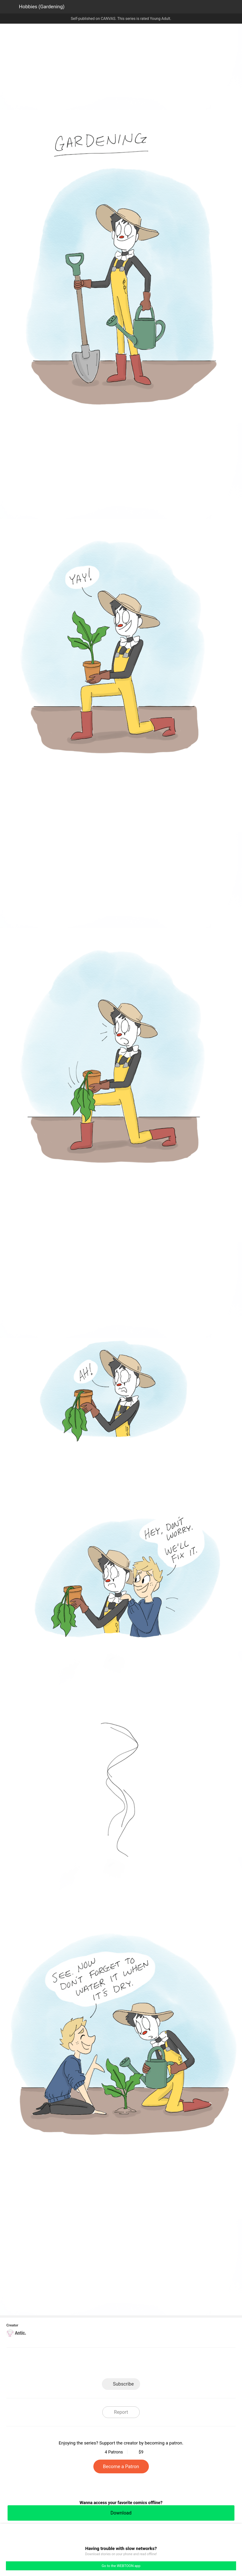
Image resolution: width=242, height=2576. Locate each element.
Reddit (163, 2364)
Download (120, 2513)
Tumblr (142, 2364)
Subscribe (123, 2384)
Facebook (99, 2364)
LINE (78, 2364)
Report (121, 2412)
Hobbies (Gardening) (42, 6)
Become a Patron (121, 2466)
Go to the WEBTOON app (121, 2566)
